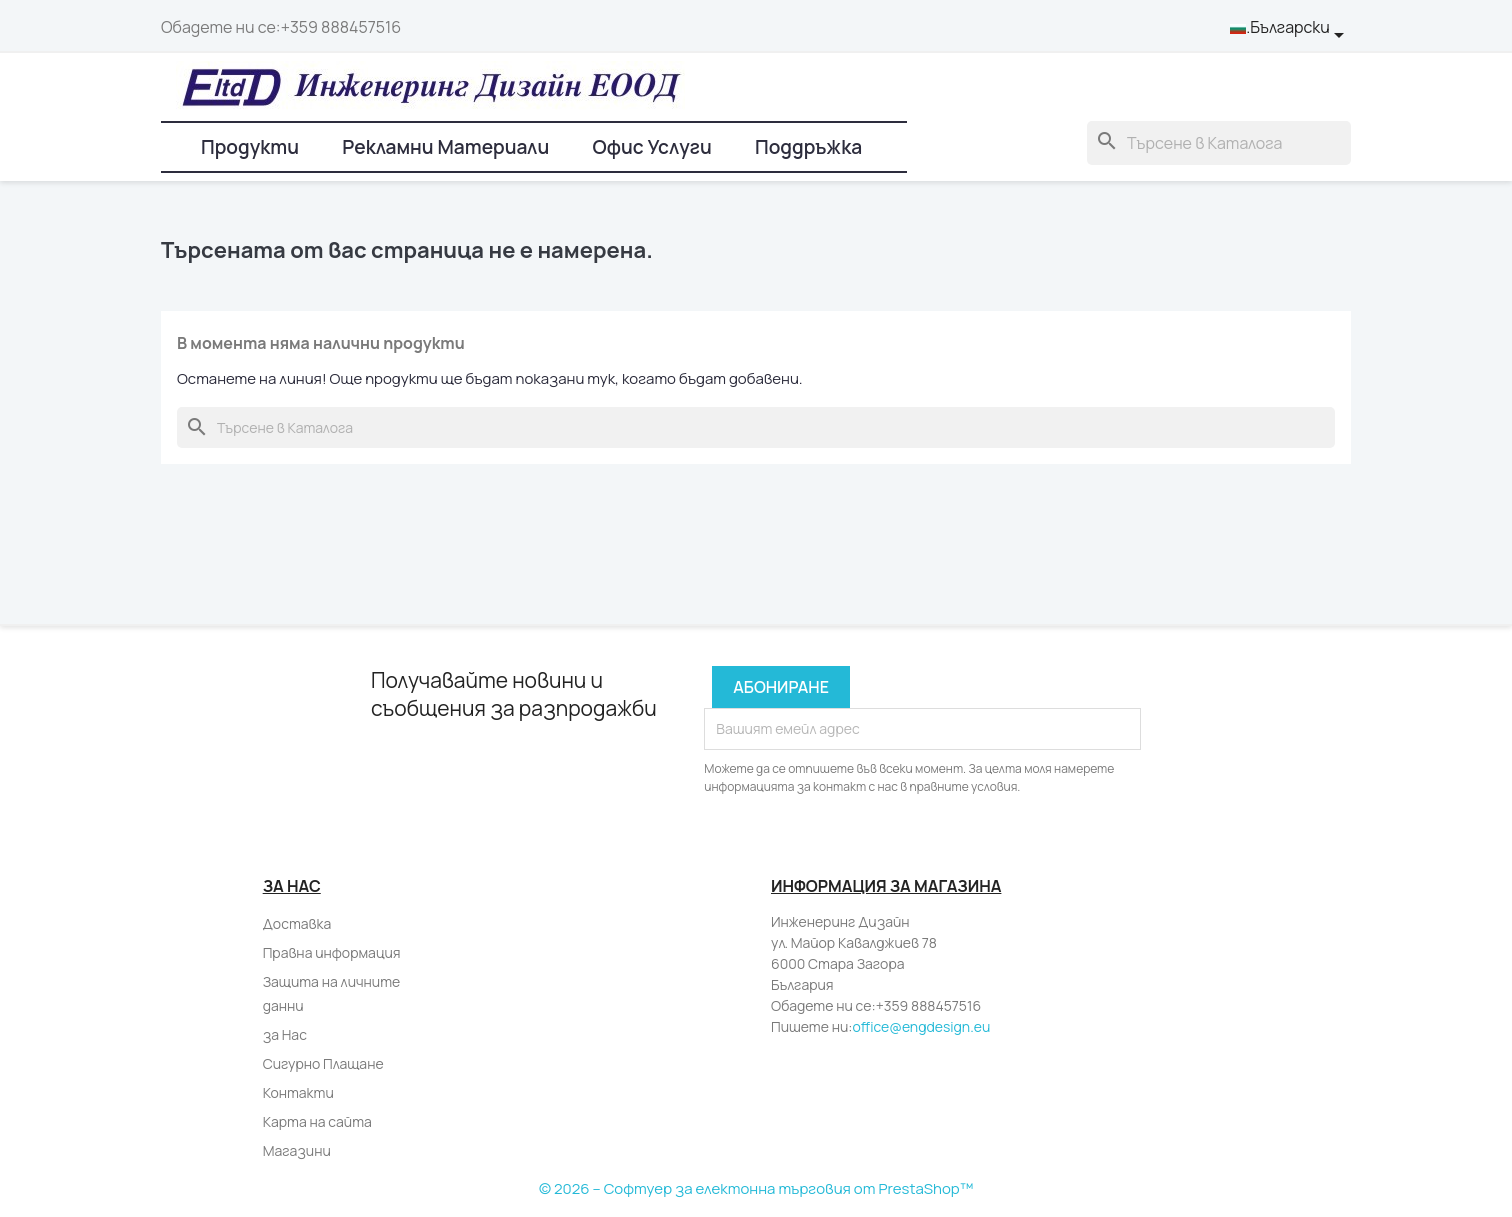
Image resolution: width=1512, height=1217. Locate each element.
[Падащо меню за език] (1290, 28)
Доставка (297, 923)
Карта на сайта (317, 1121)
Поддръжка (808, 147)
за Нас (285, 1034)
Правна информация (332, 952)
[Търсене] (1219, 143)
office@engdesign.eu (921, 1026)
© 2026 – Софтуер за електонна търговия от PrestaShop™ (756, 1188)
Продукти (250, 147)
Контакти (298, 1092)
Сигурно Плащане (323, 1063)
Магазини (297, 1150)
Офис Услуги (651, 147)
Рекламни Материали (445, 147)
